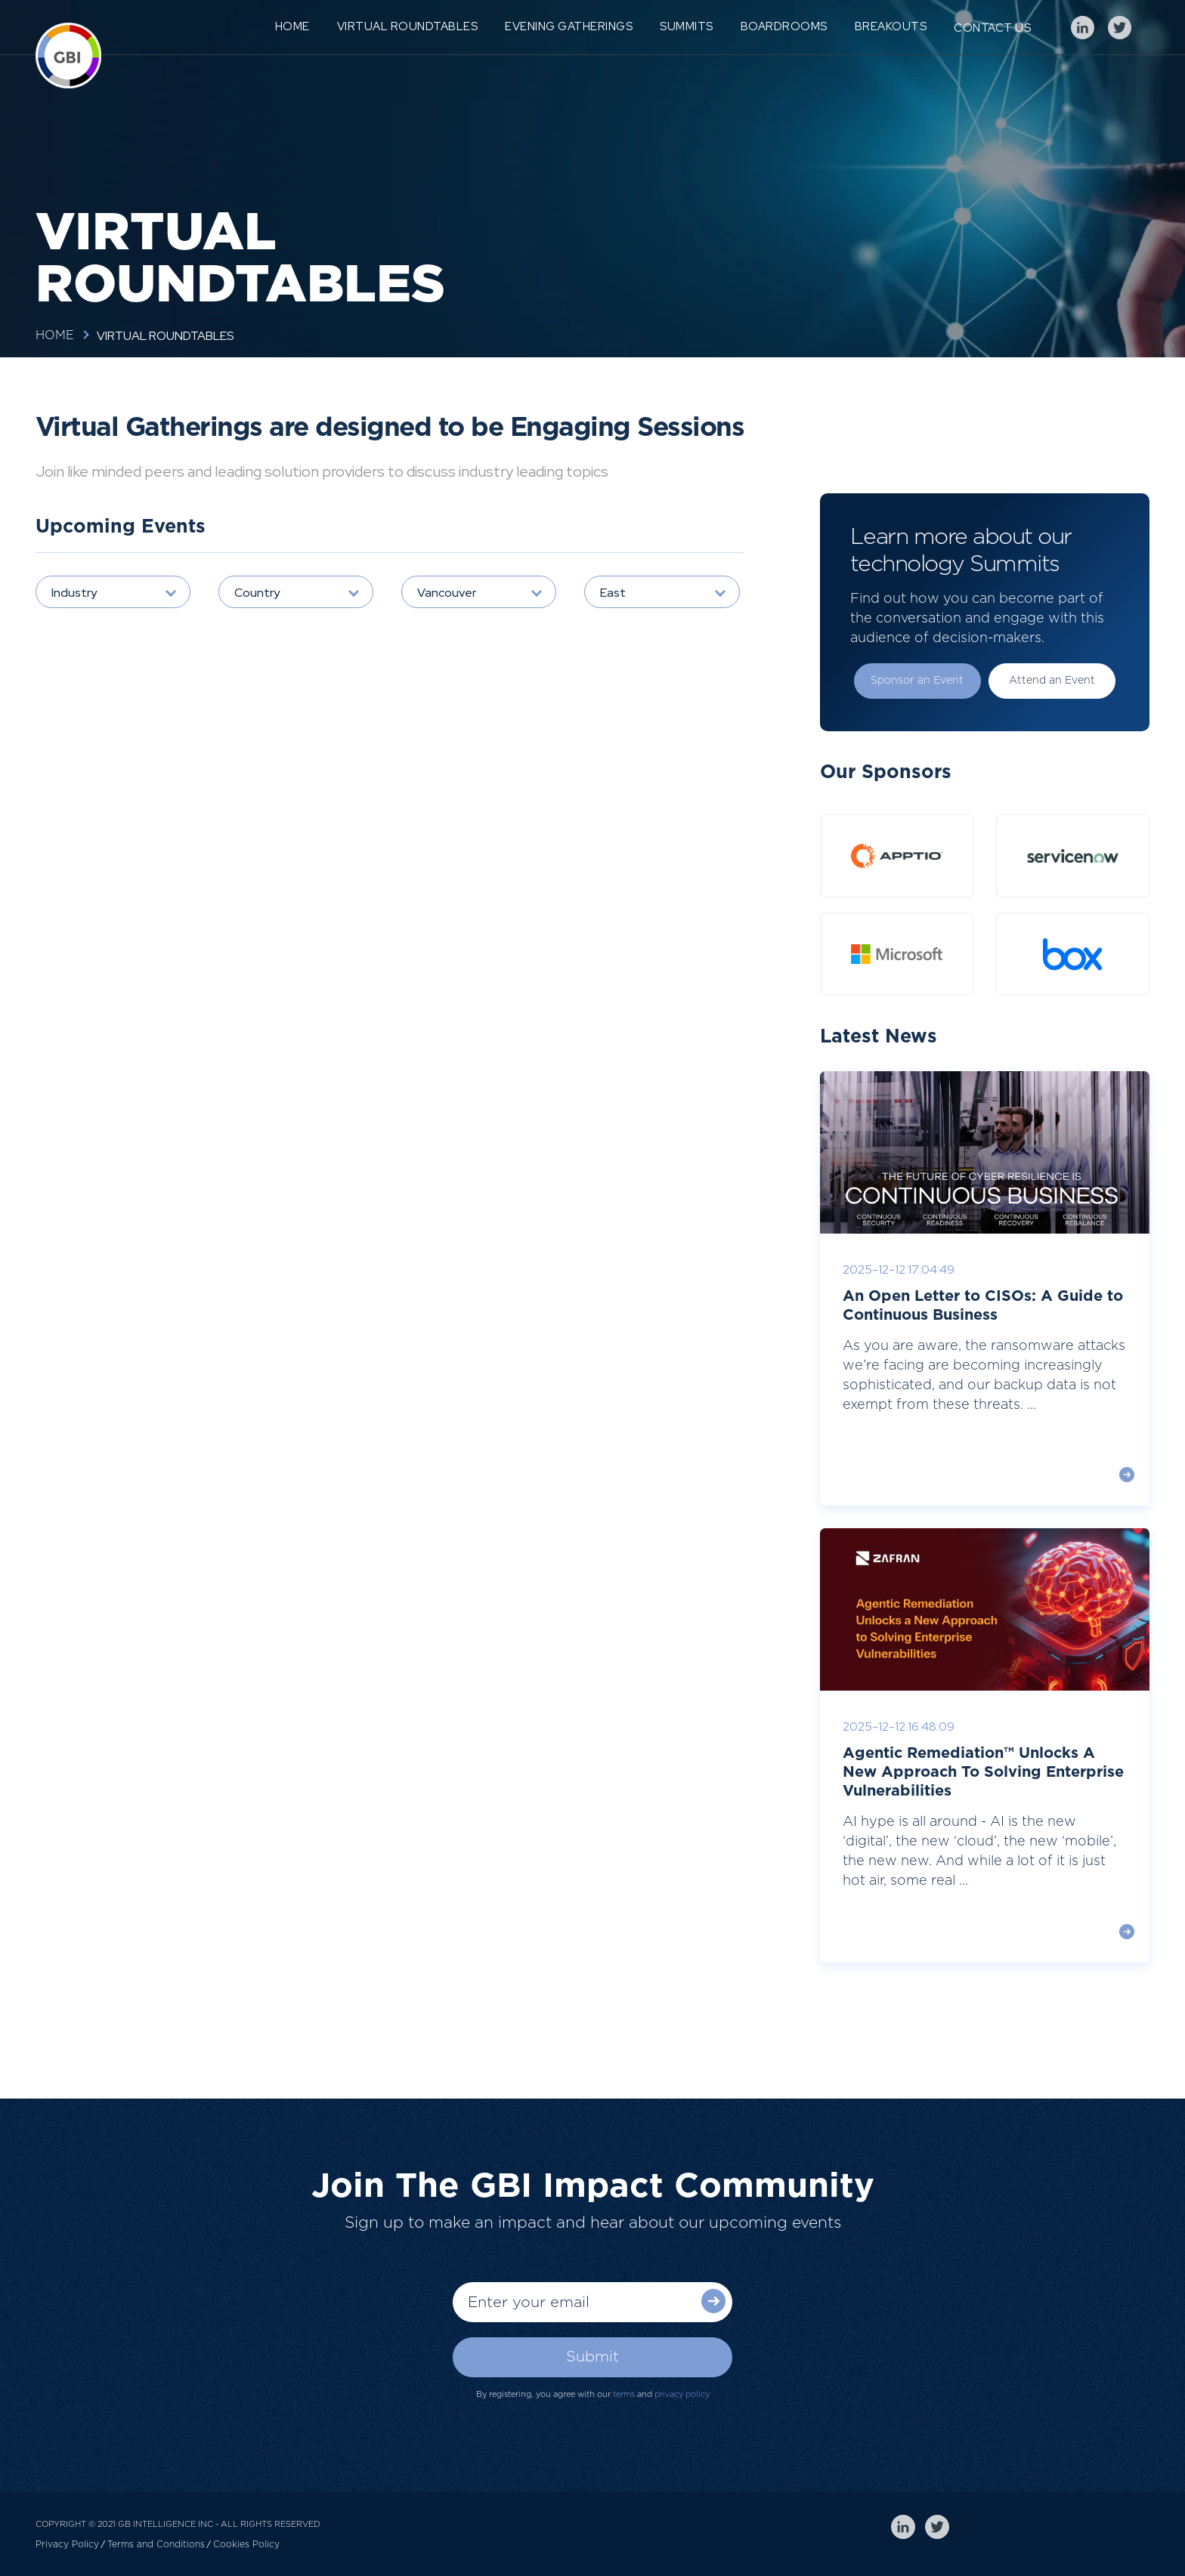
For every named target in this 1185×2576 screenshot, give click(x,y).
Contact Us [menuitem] (992, 28)
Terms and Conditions (156, 2544)
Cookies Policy (246, 2544)
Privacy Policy (67, 2544)
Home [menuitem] (292, 26)
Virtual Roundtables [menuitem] (407, 26)
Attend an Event (1052, 680)
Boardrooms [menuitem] (784, 26)
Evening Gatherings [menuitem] (569, 26)
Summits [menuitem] (686, 26)
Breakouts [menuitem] (891, 26)
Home (55, 335)
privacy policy (682, 2394)
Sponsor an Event (917, 680)
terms (624, 2394)
